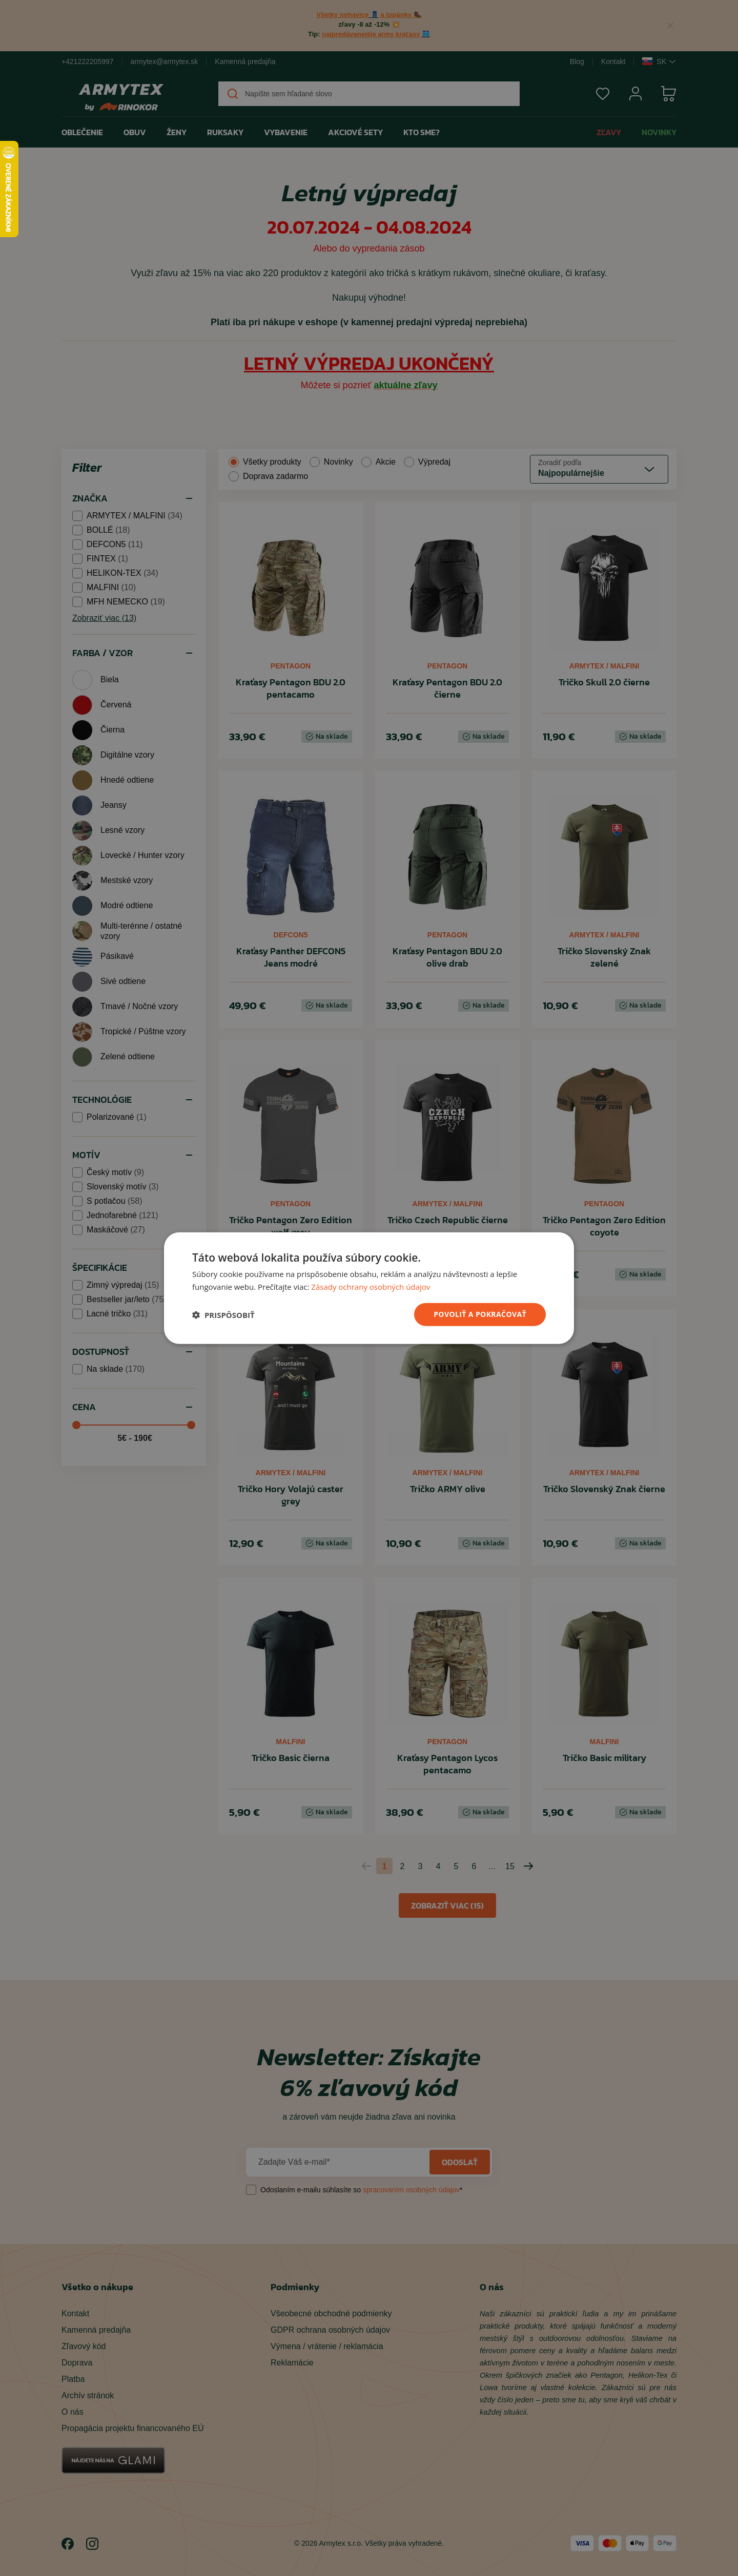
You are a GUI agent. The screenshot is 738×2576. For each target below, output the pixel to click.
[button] (223, 1314)
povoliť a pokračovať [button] (480, 1314)
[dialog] (369, 1288)
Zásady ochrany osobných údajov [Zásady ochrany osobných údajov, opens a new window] (370, 1286)
